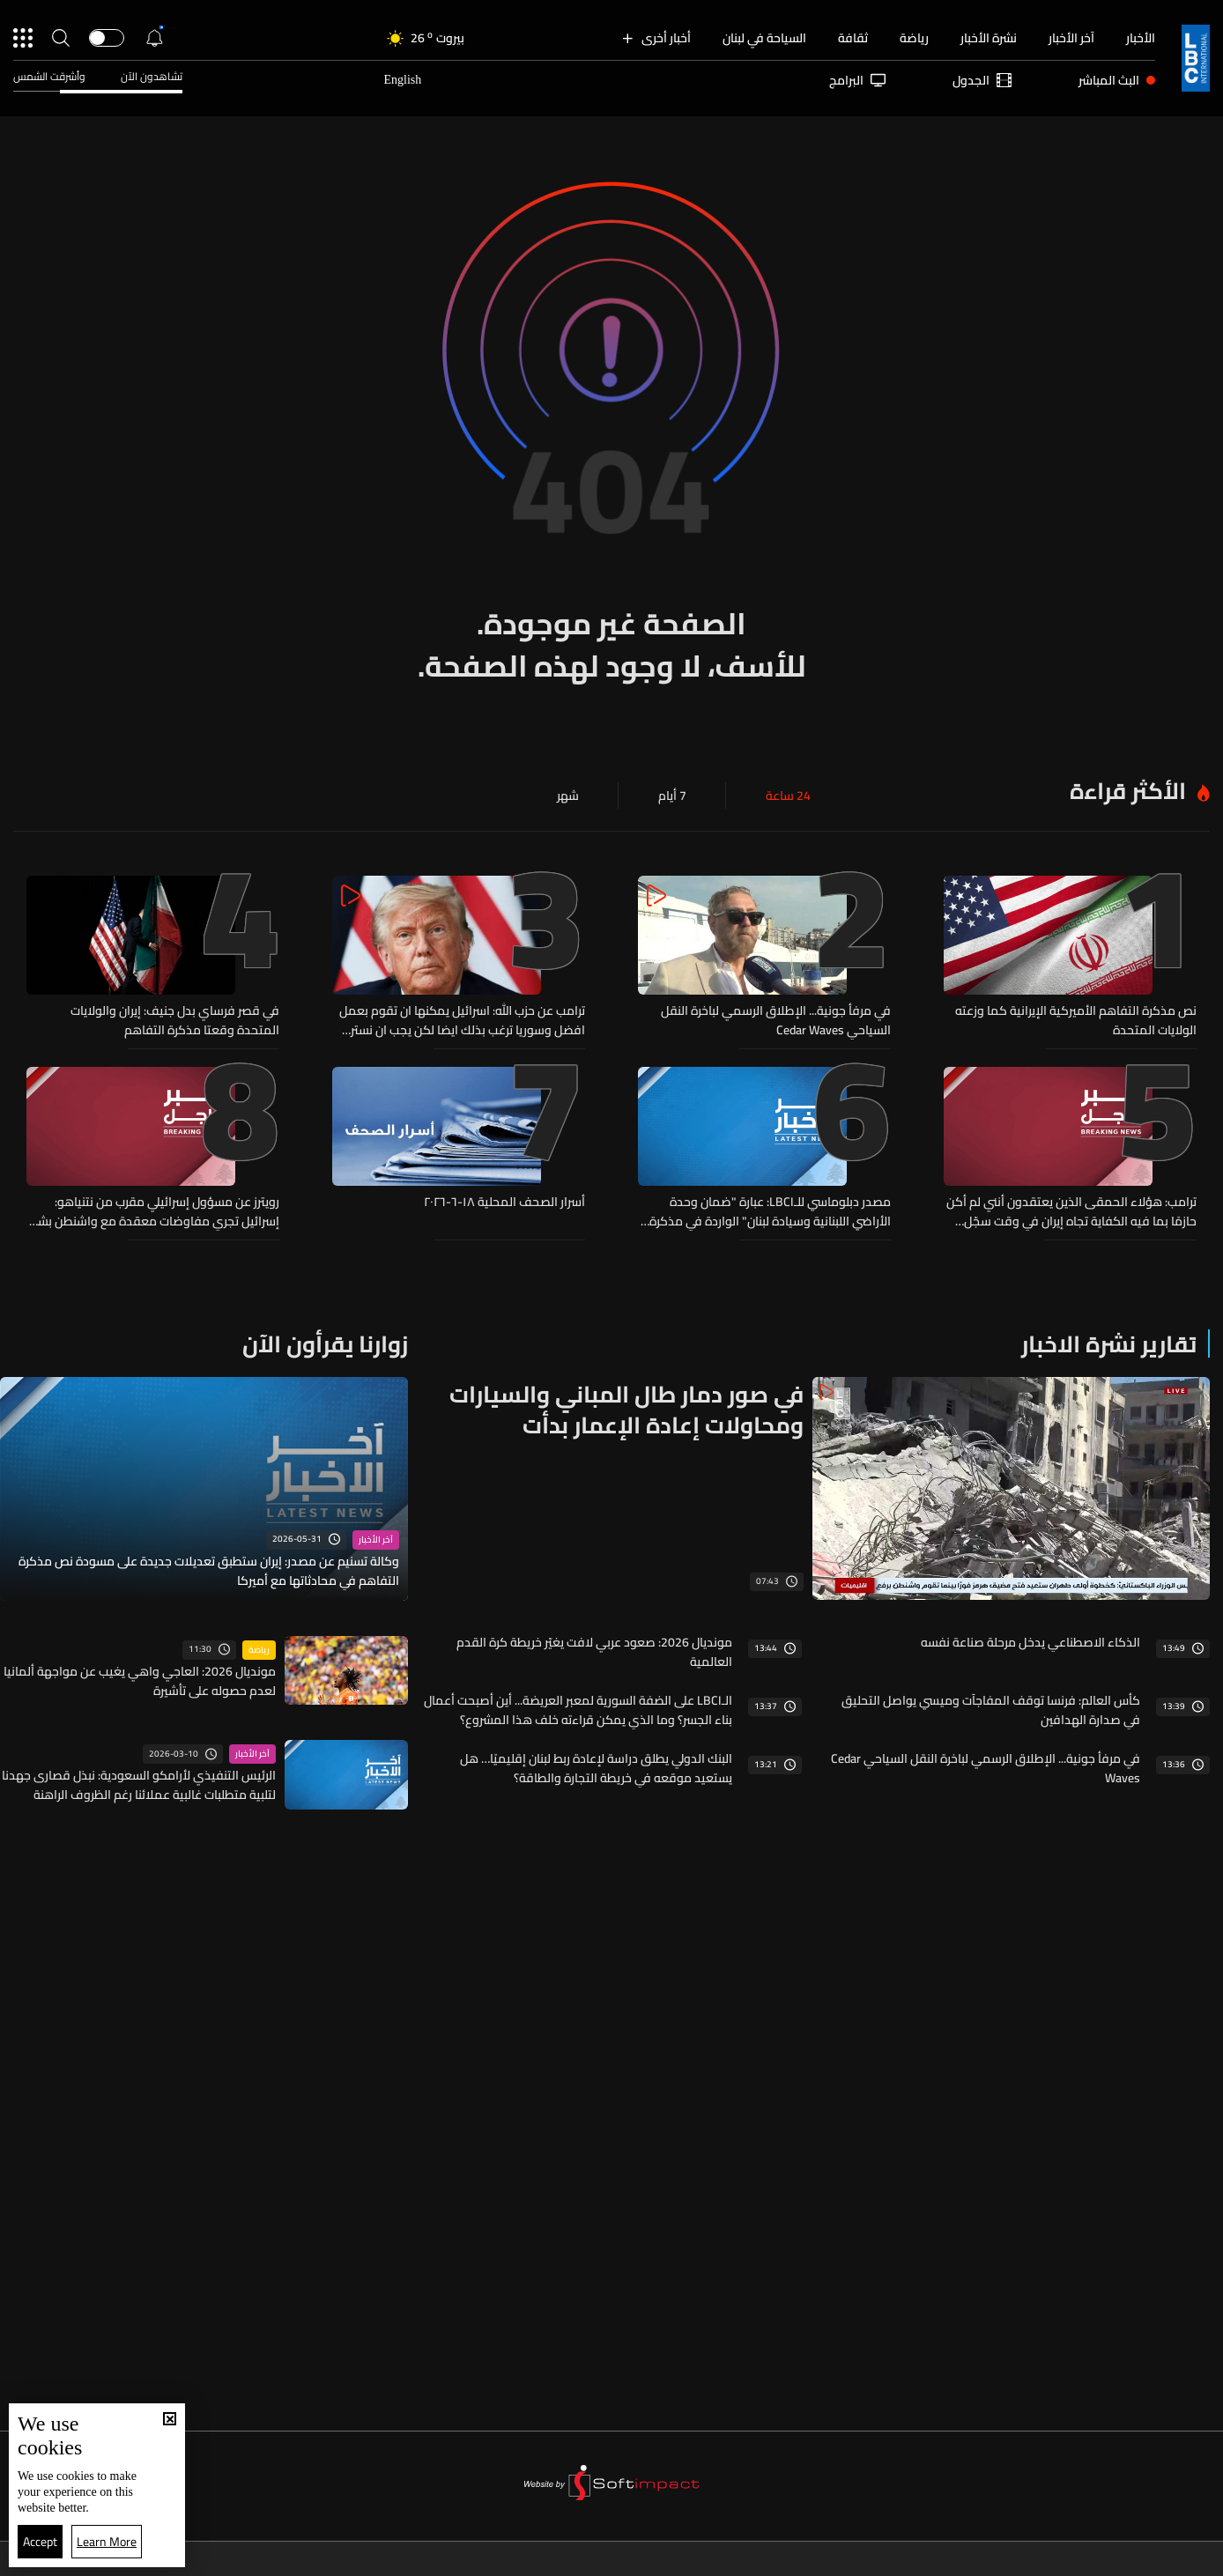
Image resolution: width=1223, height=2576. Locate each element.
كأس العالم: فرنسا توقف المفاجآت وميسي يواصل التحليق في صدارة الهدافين (990, 1710)
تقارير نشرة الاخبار (1109, 1344)
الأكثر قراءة (1128, 790)
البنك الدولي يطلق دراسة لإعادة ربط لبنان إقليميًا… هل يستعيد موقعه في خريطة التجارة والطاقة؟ (596, 1768)
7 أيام (672, 795)
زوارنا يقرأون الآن (325, 1344)
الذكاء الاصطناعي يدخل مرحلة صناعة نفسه (1030, 1642)
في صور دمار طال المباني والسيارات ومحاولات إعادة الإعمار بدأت (626, 1409)
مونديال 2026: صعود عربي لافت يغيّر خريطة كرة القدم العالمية (594, 1651)
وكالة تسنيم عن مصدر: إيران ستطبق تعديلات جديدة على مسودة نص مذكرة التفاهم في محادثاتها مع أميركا (209, 1570)
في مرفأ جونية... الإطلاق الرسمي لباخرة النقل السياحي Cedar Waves (776, 1020)
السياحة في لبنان (764, 38)
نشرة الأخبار (988, 38)
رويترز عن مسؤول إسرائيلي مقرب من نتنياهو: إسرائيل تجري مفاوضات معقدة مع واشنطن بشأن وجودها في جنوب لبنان (152, 1211)
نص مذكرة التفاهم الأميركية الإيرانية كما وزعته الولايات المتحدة (1076, 1020)
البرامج (857, 80)
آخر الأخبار (1071, 38)
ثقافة (853, 38)
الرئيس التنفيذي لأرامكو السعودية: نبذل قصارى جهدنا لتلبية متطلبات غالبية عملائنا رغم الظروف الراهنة (139, 1784)
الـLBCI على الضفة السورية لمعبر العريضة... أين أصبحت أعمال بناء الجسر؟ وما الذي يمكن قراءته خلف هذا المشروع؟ (578, 1710)
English (402, 79)
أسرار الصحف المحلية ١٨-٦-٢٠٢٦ (504, 1202)
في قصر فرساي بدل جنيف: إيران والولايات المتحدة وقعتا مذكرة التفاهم (174, 1020)
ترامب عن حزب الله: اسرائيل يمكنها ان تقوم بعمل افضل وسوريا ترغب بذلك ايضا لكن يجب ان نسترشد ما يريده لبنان (459, 1020)
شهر (568, 795)
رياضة (914, 38)
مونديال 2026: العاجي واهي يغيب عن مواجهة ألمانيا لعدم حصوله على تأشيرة (140, 1681)
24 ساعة (788, 795)
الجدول (982, 80)
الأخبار (1140, 38)
